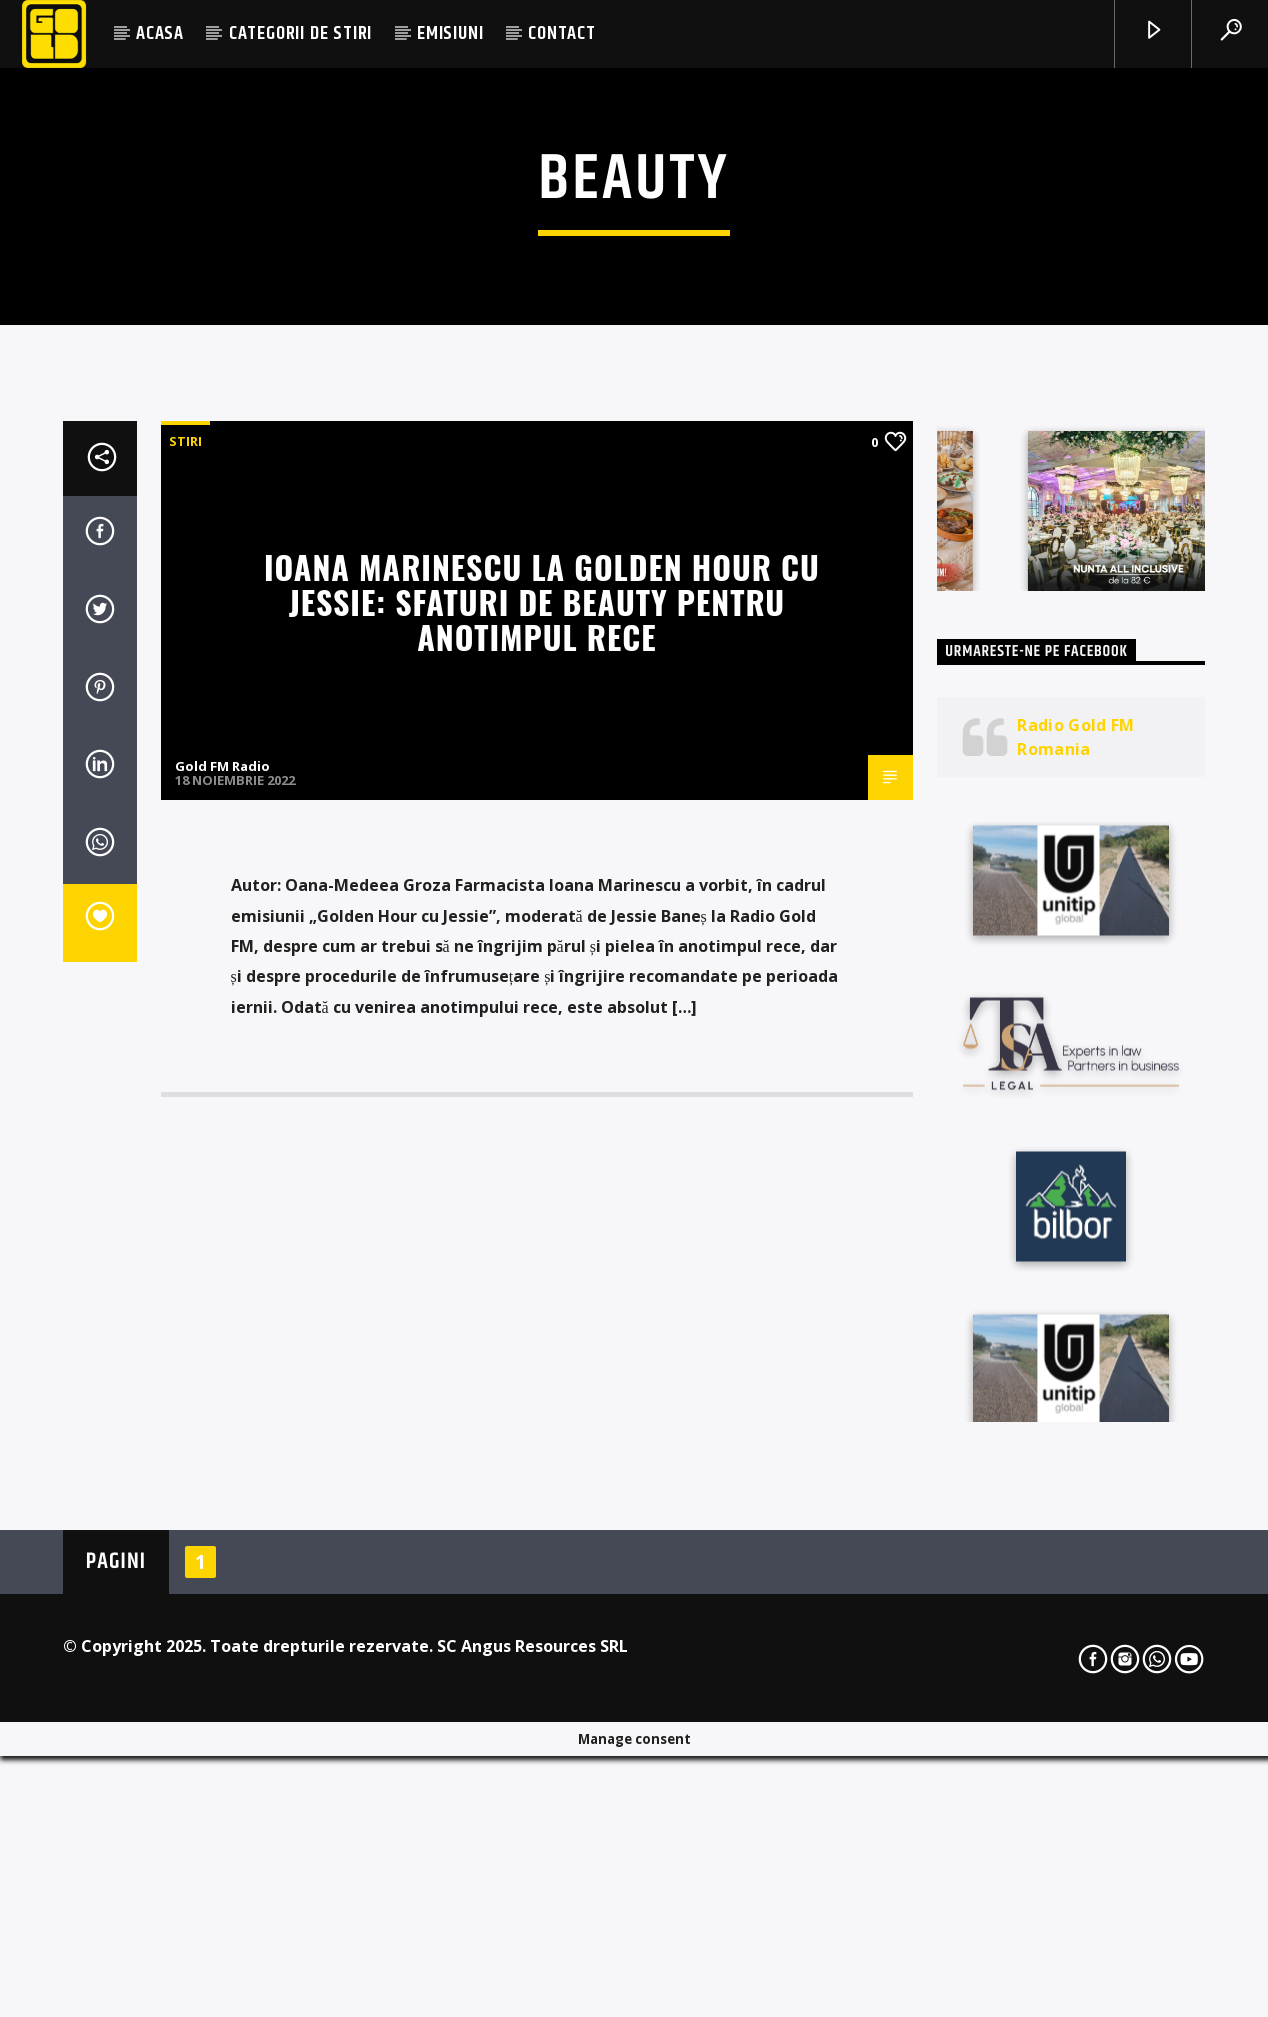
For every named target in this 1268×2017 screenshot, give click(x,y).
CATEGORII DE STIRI (300, 33)
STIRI (185, 931)
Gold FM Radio (222, 1256)
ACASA (160, 33)
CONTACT (562, 33)
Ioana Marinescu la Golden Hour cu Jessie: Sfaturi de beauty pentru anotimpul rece (542, 1091)
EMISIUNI (450, 33)
